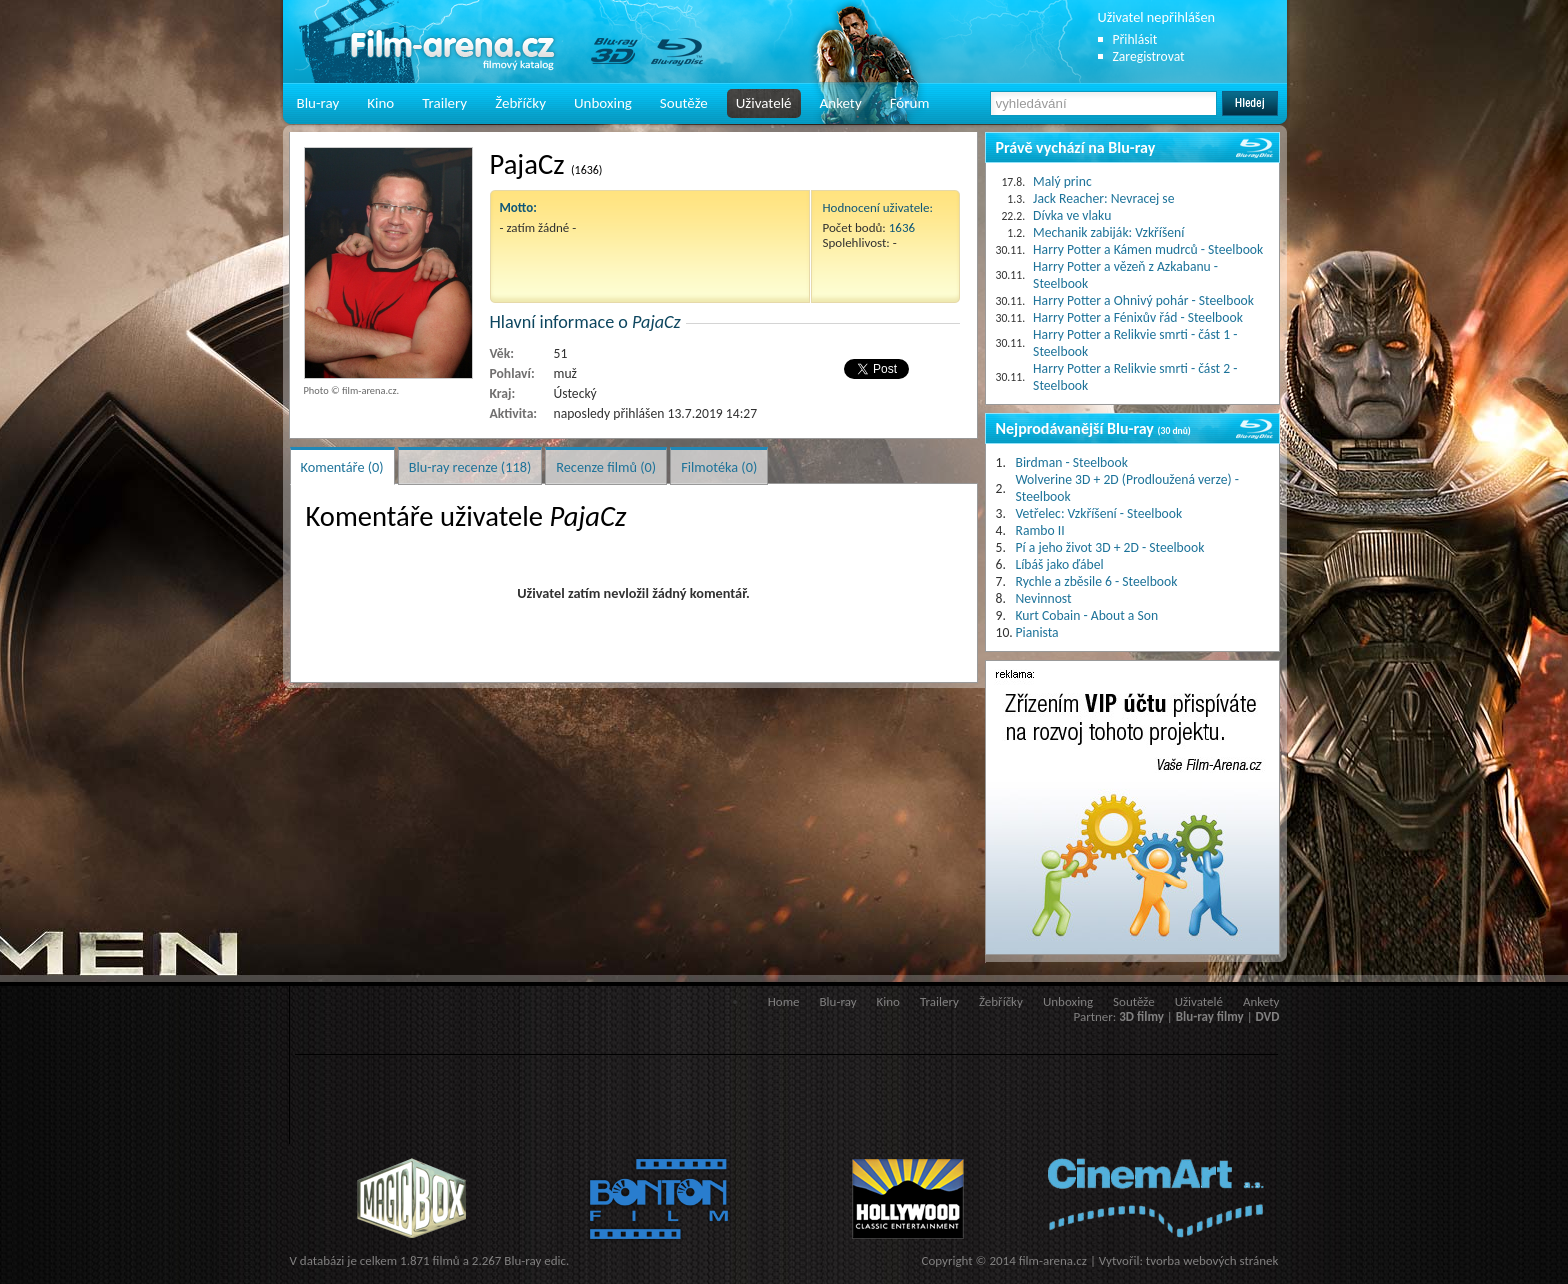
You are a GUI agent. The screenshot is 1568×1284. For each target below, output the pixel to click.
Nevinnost (1044, 598)
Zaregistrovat (1149, 56)
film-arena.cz (1053, 1260)
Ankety (841, 103)
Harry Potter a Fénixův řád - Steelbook (1138, 317)
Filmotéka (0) (719, 467)
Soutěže (684, 103)
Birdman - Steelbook (1072, 462)
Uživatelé (764, 103)
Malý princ (1062, 181)
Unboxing (603, 103)
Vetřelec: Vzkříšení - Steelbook (1099, 513)
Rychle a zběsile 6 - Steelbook (1097, 581)
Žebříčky (520, 103)
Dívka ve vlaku (1072, 215)
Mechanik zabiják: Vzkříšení (1108, 232)
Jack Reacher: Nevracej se (1103, 198)
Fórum (910, 103)
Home (784, 1001)
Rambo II (1040, 530)
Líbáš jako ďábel (1060, 564)
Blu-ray (318, 103)
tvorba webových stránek (1212, 1260)
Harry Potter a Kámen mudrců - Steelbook (1148, 249)
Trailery (444, 103)
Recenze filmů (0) (606, 467)
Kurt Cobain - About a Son (1087, 615)
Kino (380, 103)
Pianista (1037, 632)
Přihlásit (1135, 39)
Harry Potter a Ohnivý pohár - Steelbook (1143, 300)
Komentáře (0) (342, 467)
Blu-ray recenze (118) (470, 467)
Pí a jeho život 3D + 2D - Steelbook (1110, 547)
